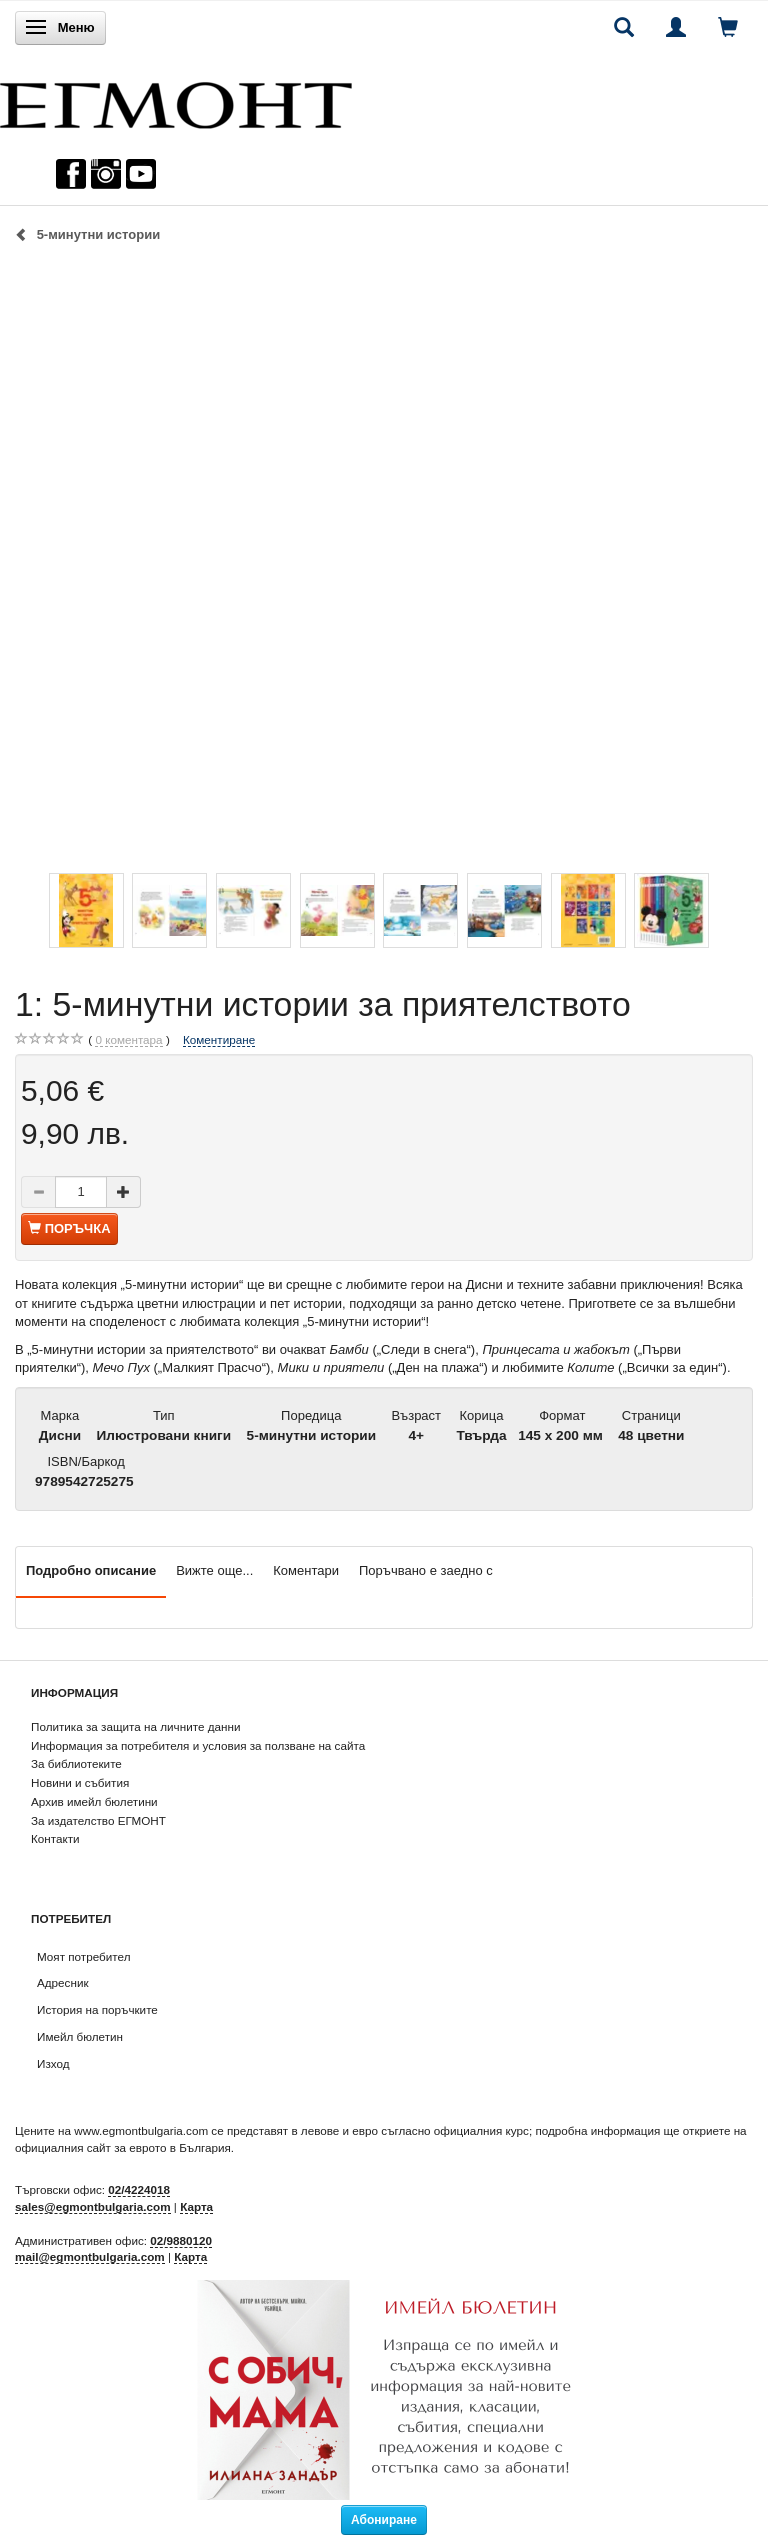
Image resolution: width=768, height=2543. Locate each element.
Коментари (306, 1570)
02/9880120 (181, 2240)
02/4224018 (139, 2189)
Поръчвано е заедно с (426, 1570)
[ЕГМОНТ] (176, 100)
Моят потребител (83, 1956)
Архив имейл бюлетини (94, 1801)
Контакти (55, 1838)
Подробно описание (91, 1570)
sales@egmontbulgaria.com (93, 2206)
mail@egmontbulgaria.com (90, 2256)
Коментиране (219, 1039)
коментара (128, 1040)
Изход (53, 2063)
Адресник (63, 1982)
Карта (196, 2206)
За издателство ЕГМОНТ (98, 1820)
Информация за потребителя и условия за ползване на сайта (198, 1745)
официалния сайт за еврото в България (123, 2147)
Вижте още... (214, 1570)
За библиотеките (76, 1763)
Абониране (384, 2520)
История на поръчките (97, 2009)
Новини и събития (80, 1782)
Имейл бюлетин (80, 2036)
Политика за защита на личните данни (135, 1726)
